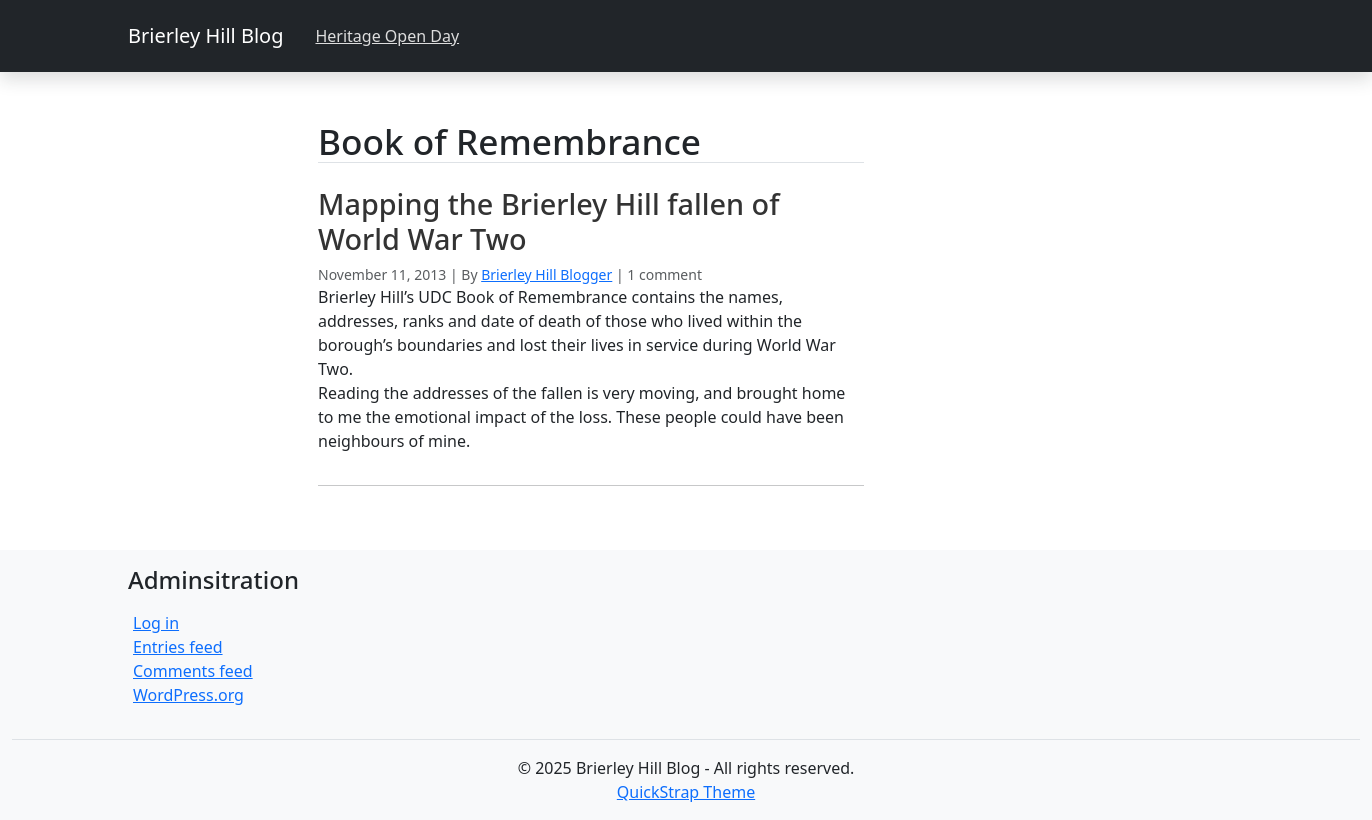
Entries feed (178, 647)
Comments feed (193, 671)
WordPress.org (188, 695)
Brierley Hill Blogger (546, 274)
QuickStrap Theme (686, 792)
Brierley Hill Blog (205, 35)
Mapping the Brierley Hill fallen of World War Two (548, 221)
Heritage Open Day (387, 36)
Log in (156, 623)
